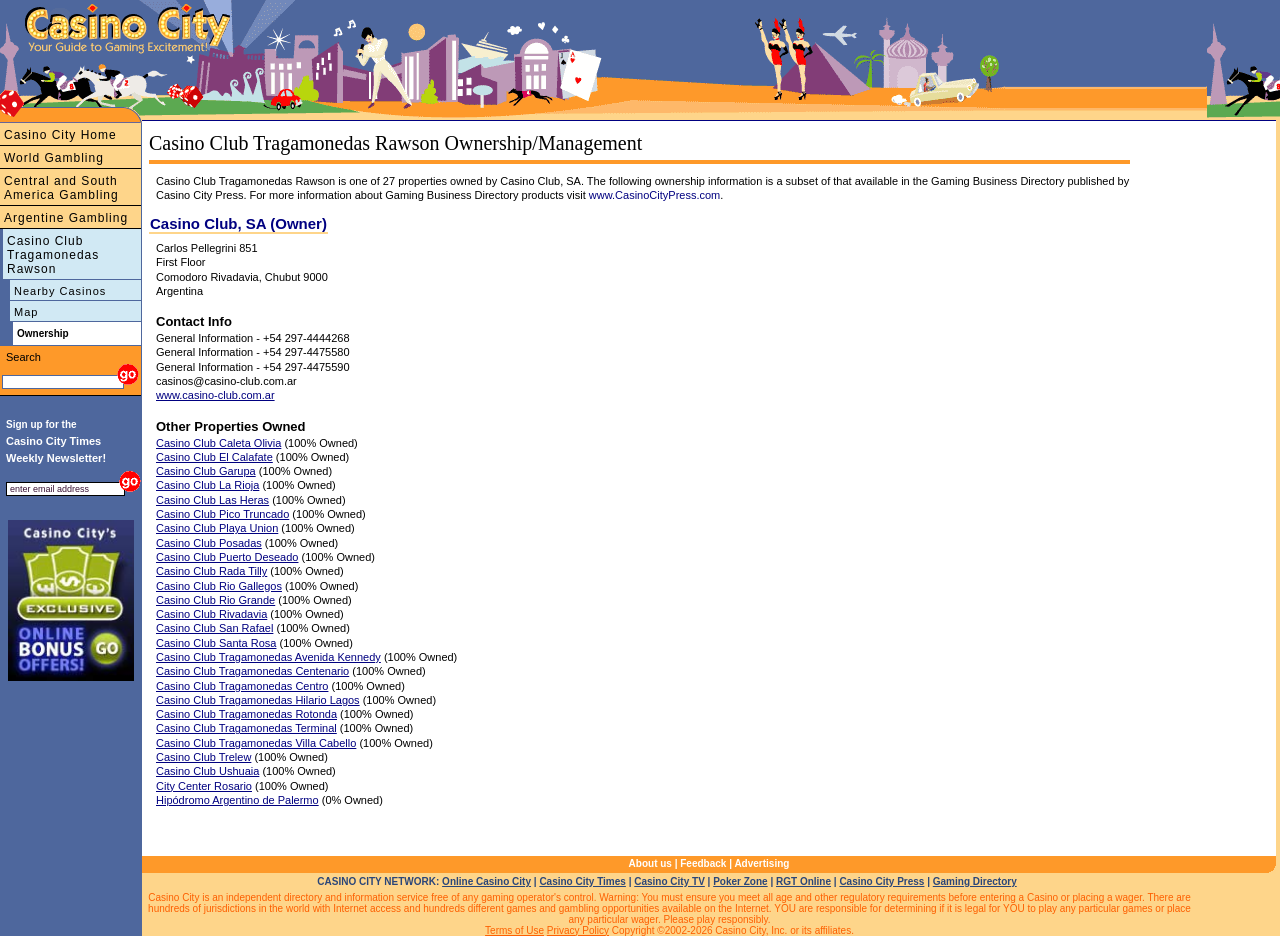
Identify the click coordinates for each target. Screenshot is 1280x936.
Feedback (703, 863)
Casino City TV (669, 881)
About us (650, 863)
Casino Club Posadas (209, 543)
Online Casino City (486, 881)
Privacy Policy (578, 930)
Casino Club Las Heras (212, 500)
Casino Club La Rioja (207, 485)
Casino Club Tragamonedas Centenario (252, 671)
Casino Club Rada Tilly (211, 571)
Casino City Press (881, 881)
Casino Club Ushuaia (207, 771)
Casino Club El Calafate (214, 457)
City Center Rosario (204, 786)
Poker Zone (740, 881)
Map (26, 312)
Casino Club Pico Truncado (222, 514)
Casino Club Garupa (206, 471)
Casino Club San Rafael (214, 628)
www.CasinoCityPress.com (654, 195)
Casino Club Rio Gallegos (219, 586)
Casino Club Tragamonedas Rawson (53, 255)
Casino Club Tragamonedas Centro (242, 686)
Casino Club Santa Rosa (216, 643)
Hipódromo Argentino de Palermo (237, 800)
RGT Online (803, 881)
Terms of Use (514, 930)
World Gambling (54, 158)
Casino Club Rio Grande (215, 600)
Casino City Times (582, 881)
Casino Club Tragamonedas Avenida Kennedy (268, 657)
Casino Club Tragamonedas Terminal (246, 728)
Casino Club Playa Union (217, 528)
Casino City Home (60, 135)
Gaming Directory (975, 881)
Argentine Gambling (66, 218)
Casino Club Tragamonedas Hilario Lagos (258, 700)
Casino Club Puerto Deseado (227, 557)
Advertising (761, 863)
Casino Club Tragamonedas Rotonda (246, 714)
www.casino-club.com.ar (215, 395)
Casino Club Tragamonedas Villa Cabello (256, 743)
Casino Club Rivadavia (211, 614)
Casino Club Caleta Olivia (218, 443)
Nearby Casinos (60, 291)
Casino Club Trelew (203, 757)
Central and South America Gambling (61, 188)
